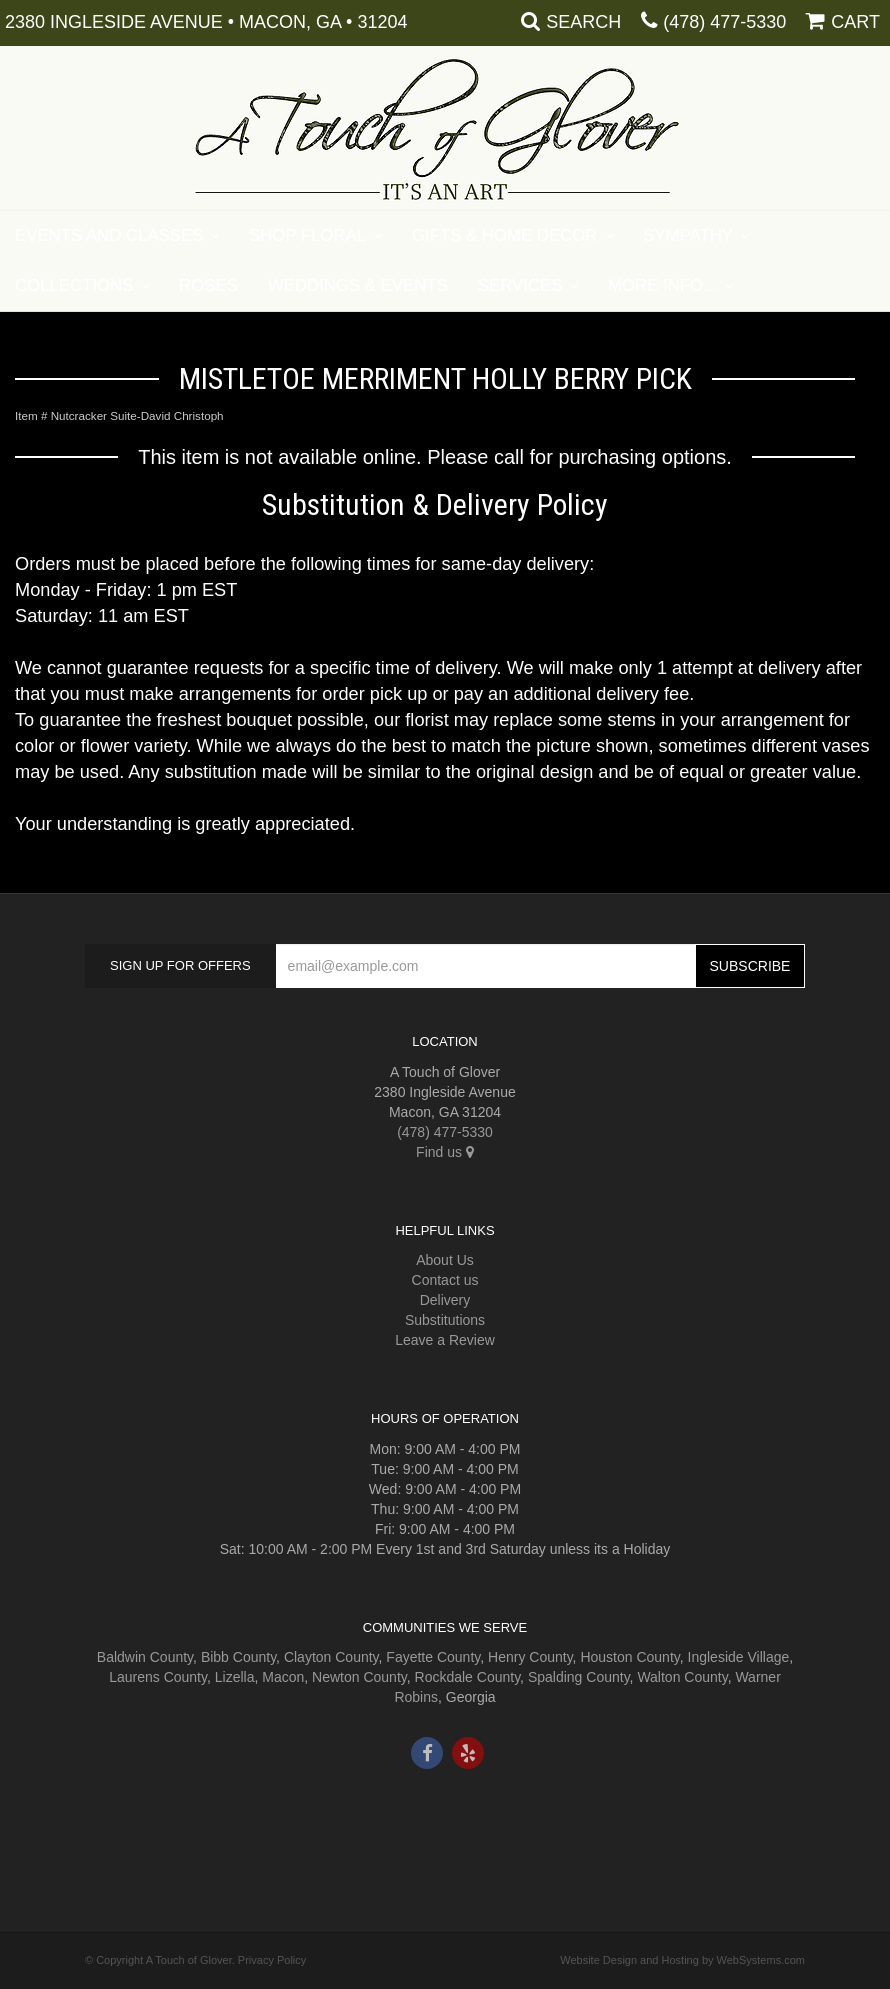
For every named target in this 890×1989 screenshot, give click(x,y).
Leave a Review (445, 1340)
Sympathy (688, 235)
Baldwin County (145, 1657)
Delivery (445, 1300)
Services (520, 285)
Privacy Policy (272, 1960)
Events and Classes (109, 235)
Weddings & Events (358, 285)
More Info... (662, 285)
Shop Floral (307, 235)
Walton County (682, 1677)
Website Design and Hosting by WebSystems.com (682, 1960)
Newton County (359, 1677)
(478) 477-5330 (724, 22)
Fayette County (433, 1657)
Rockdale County (468, 1677)
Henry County (530, 1657)
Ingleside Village (739, 1657)
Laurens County (158, 1677)
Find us (445, 1152)
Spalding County (579, 1677)
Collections (74, 285)
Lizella (235, 1677)
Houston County (629, 1657)
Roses (208, 285)
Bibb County (238, 1657)
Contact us (445, 1280)
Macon (283, 1677)
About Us (445, 1260)
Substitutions (445, 1320)
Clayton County (331, 1657)
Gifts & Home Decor (505, 235)
